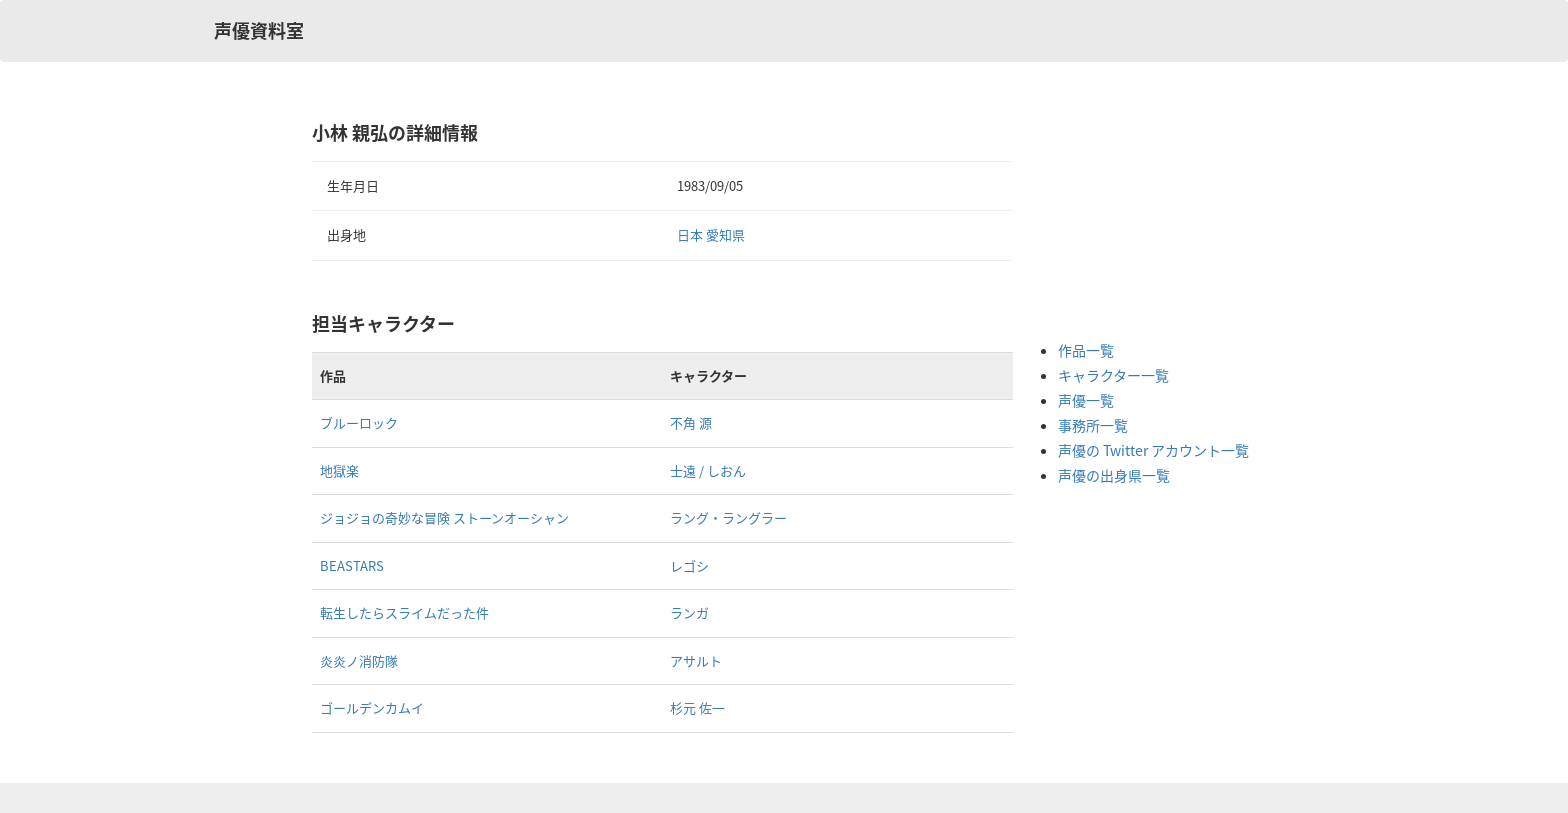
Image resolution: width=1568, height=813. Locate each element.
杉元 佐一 (697, 707)
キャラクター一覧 (1113, 375)
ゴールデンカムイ (372, 707)
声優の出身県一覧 (1114, 475)
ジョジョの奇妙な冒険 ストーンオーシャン (444, 517)
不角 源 (691, 422)
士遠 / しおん (708, 470)
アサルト (696, 660)
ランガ (689, 612)
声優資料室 (259, 30)
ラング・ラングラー (728, 517)
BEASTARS (352, 565)
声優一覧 (1086, 400)
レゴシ (689, 565)
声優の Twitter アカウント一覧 (1153, 450)
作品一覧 (1086, 350)
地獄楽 (339, 470)
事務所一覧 (1093, 425)
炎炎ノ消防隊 (359, 660)
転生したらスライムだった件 (404, 612)
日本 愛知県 (711, 234)
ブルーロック (359, 422)
